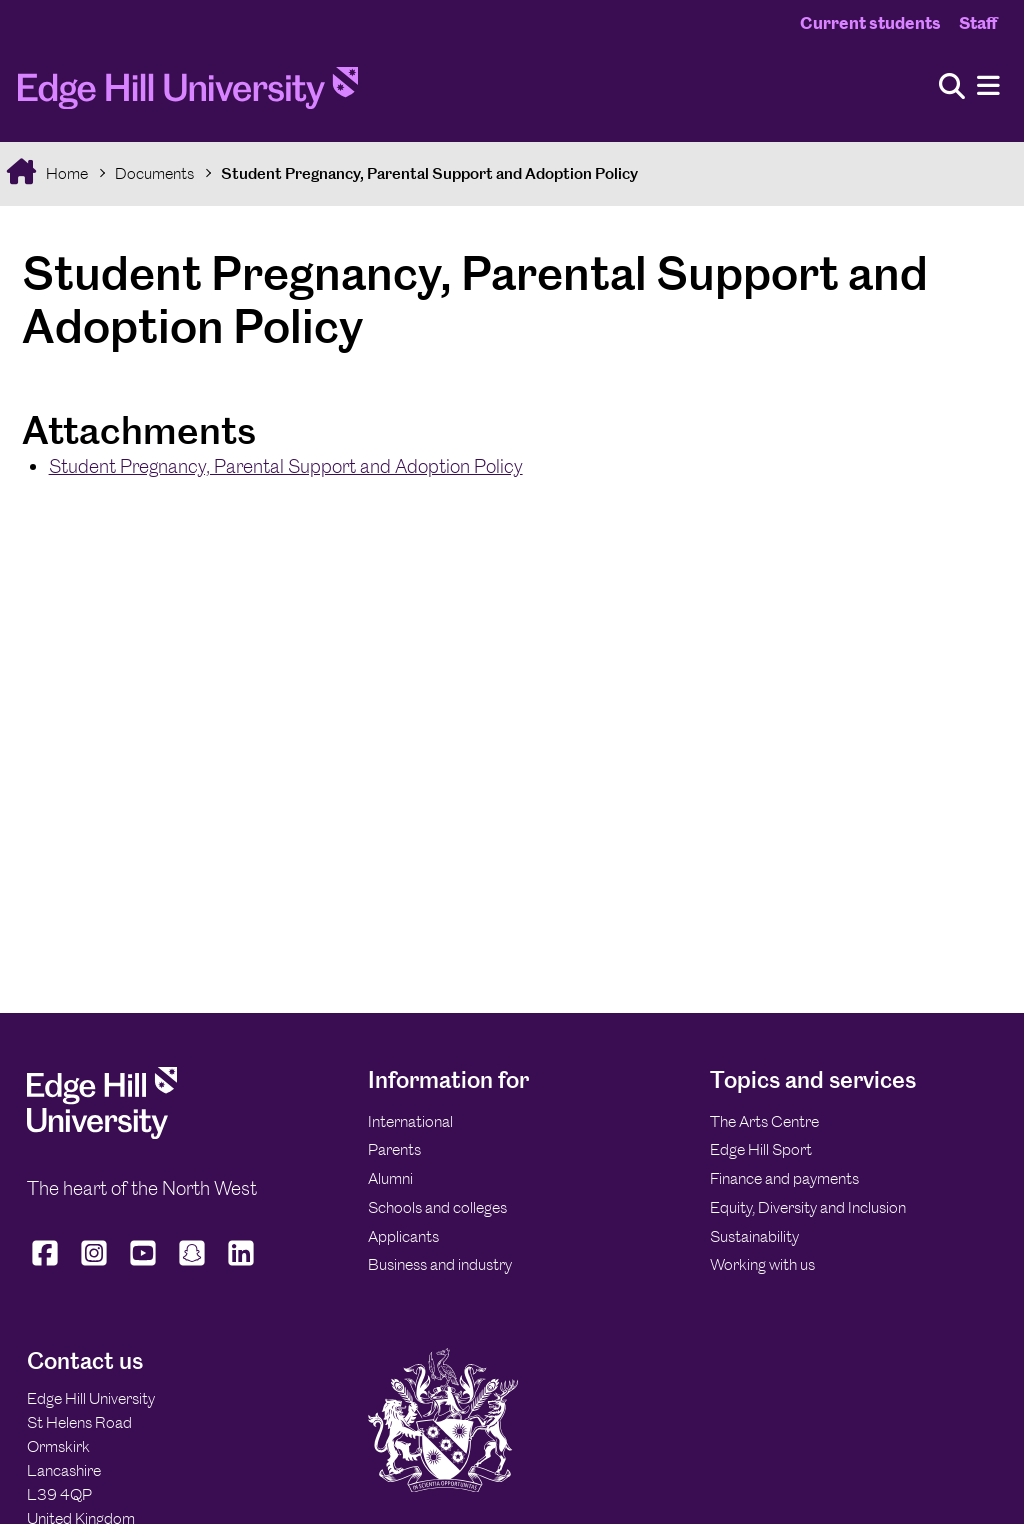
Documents (154, 173)
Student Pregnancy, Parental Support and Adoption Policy (429, 173)
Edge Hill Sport (761, 1149)
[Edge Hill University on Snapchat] (192, 1266)
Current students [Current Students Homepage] (870, 23)
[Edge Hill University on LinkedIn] (241, 1266)
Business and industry (440, 1264)
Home (65, 173)
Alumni (390, 1178)
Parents (394, 1149)
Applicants (403, 1236)
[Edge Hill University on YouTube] (143, 1266)
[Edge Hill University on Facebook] (47, 1266)
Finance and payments (784, 1178)
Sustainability (754, 1236)
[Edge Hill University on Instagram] (94, 1266)
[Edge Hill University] (102, 1133)
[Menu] (988, 86)
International (410, 1121)
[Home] (188, 94)
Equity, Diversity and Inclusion (808, 1207)
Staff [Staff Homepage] (978, 23)
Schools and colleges (437, 1207)
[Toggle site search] (952, 87)
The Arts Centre (764, 1121)
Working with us (762, 1264)
